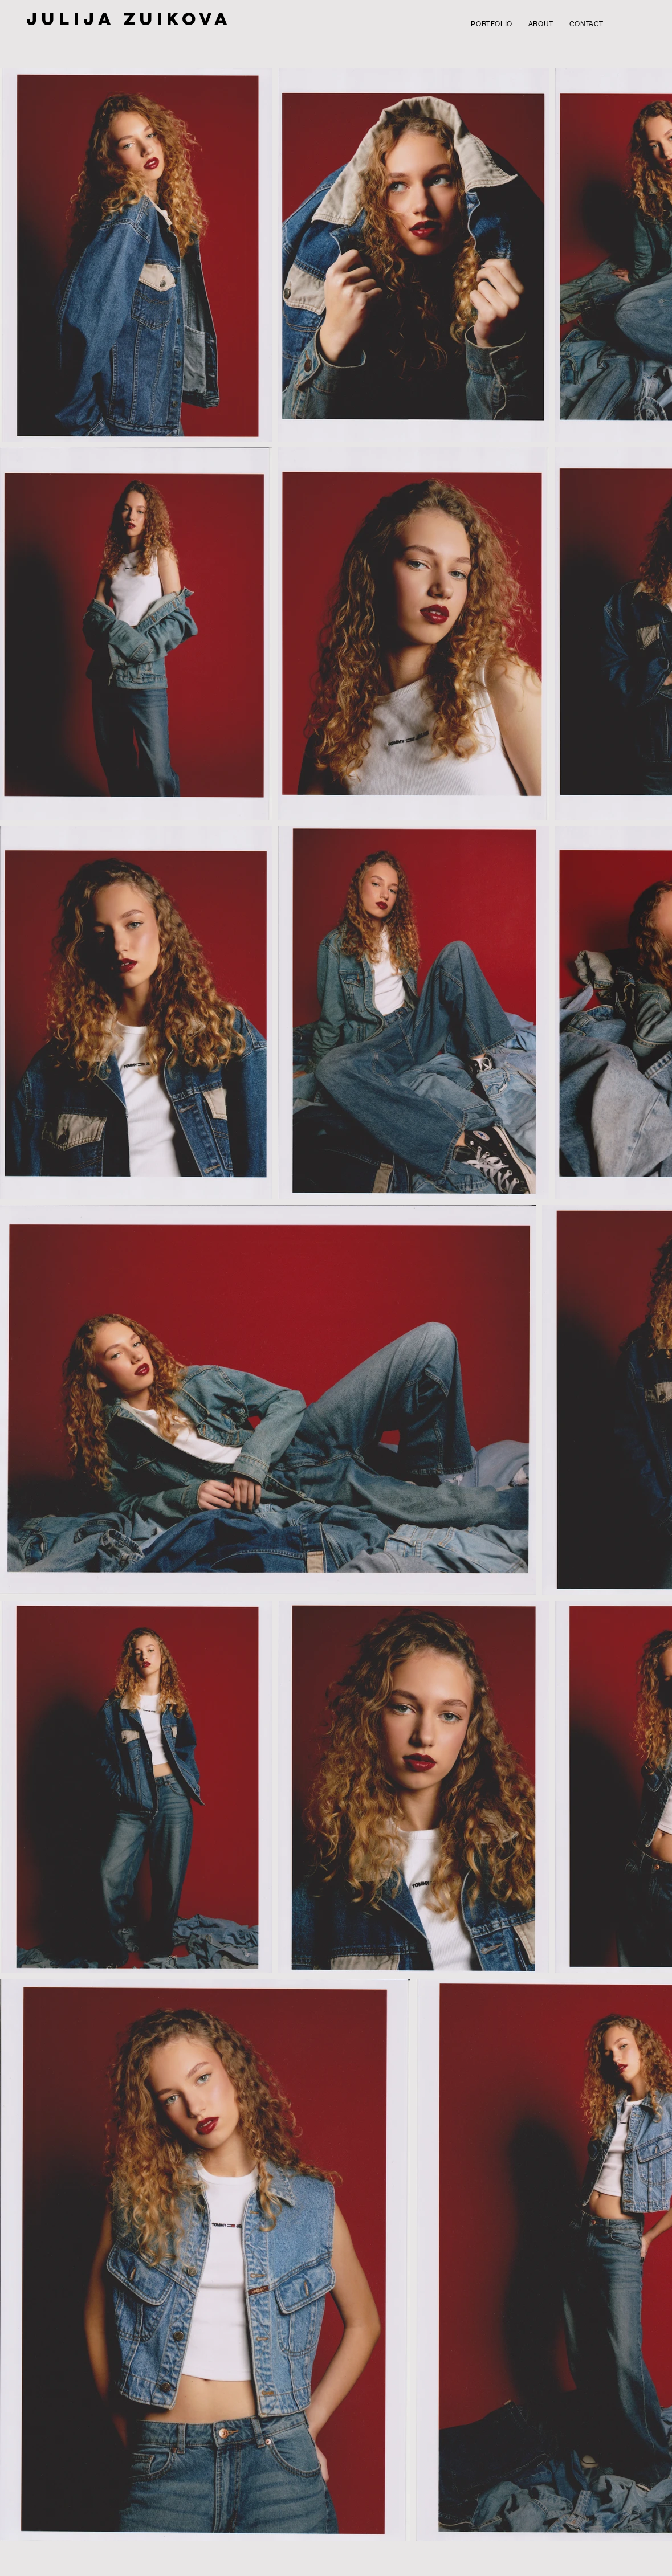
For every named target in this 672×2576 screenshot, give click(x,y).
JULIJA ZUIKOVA (128, 19)
